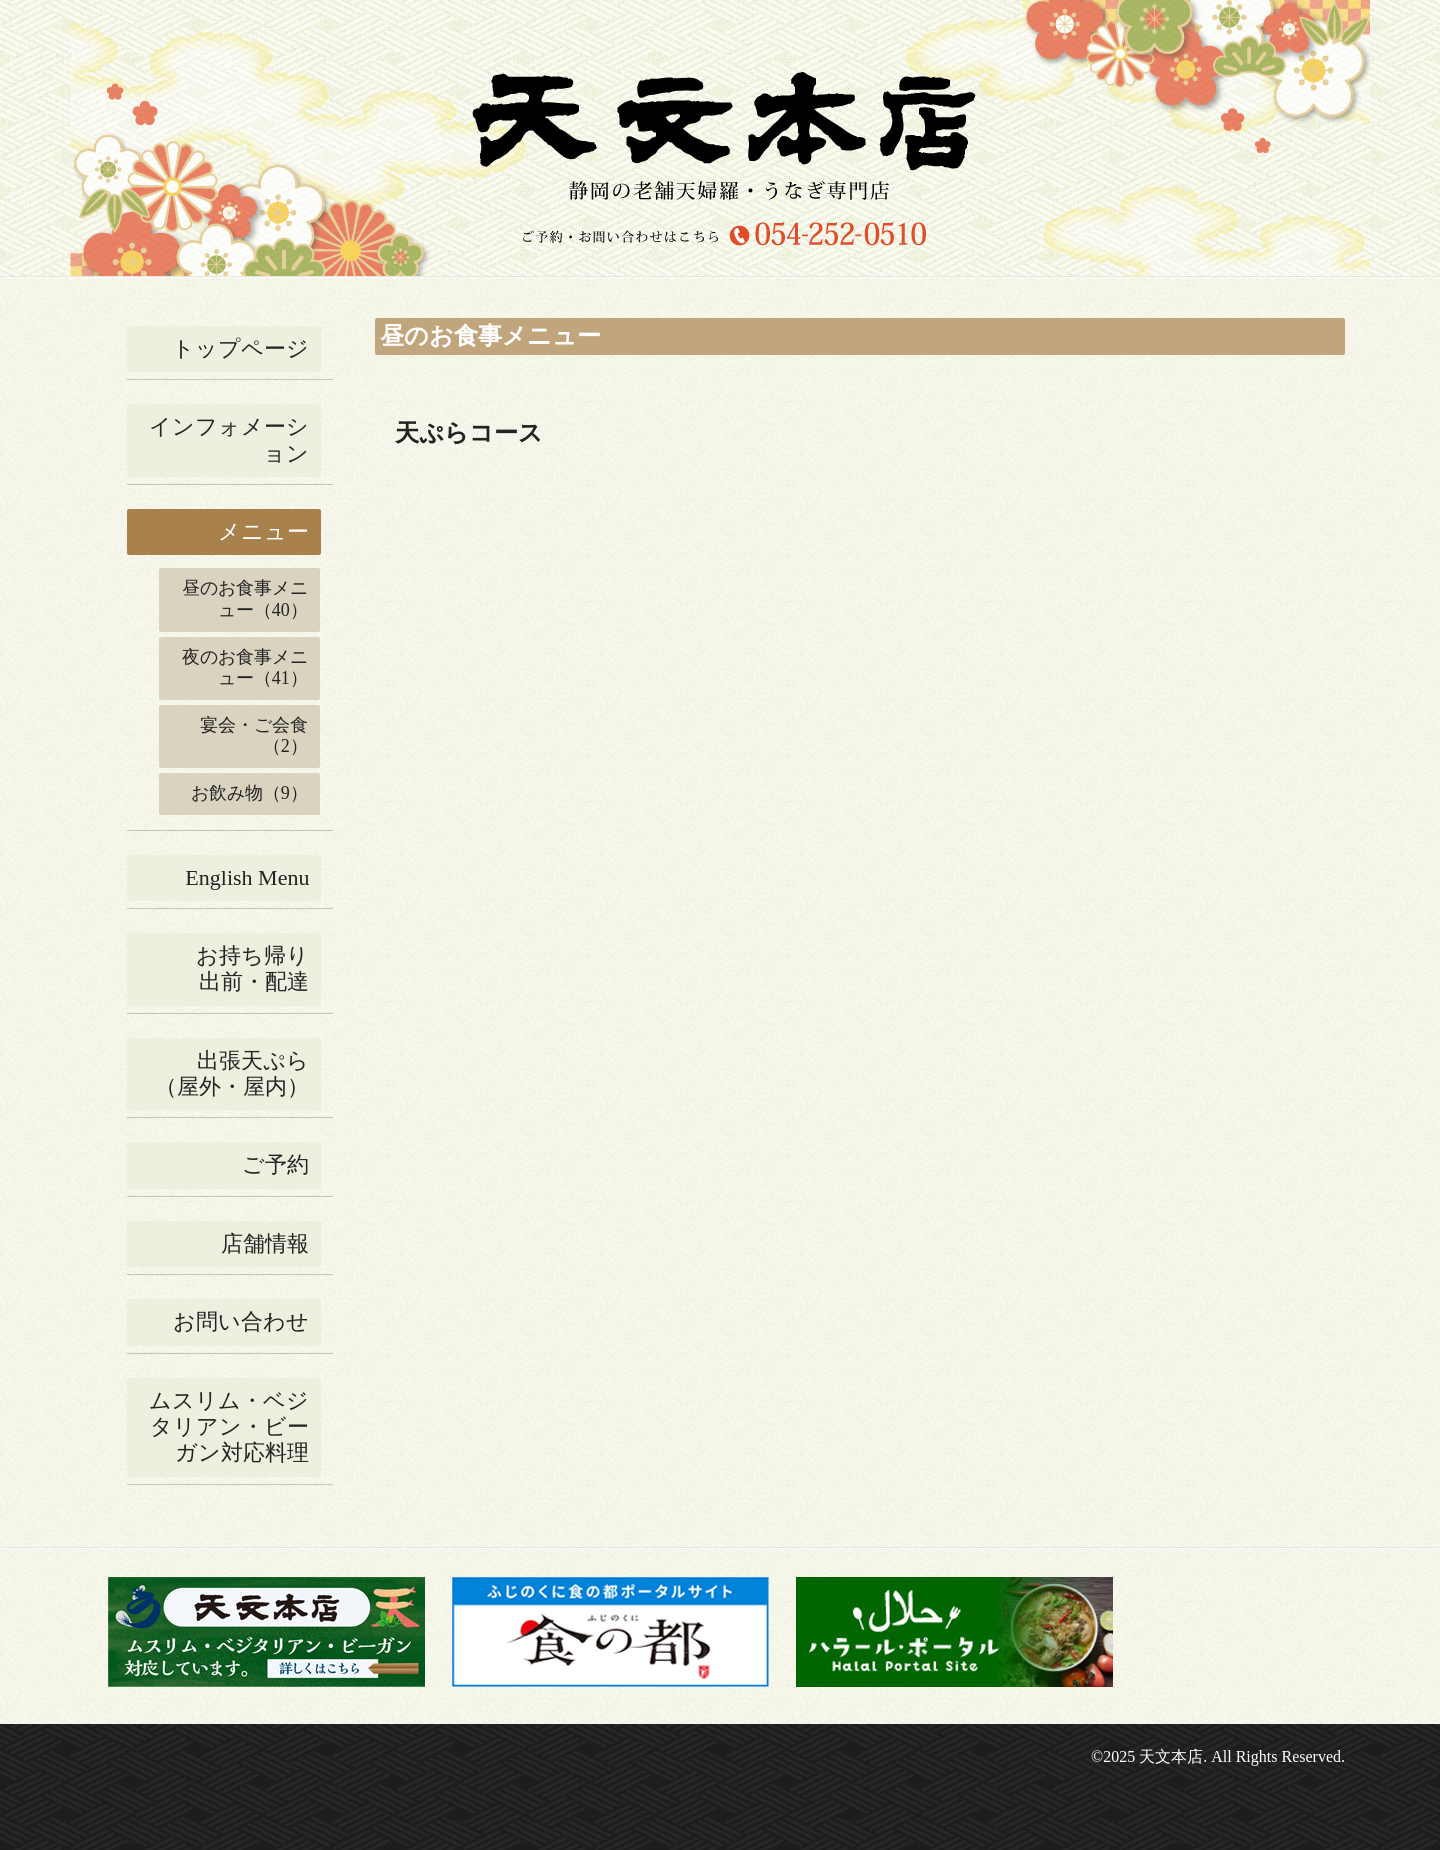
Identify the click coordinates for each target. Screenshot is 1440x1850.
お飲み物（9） (249, 793)
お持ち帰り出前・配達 (252, 968)
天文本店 (1171, 1756)
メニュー (263, 531)
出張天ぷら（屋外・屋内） (232, 1073)
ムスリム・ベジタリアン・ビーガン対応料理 (229, 1427)
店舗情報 (265, 1243)
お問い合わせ (241, 1321)
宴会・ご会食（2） (254, 736)
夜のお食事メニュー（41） (245, 668)
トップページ (240, 348)
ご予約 (275, 1164)
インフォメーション (229, 439)
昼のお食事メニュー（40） (245, 599)
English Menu (247, 877)
